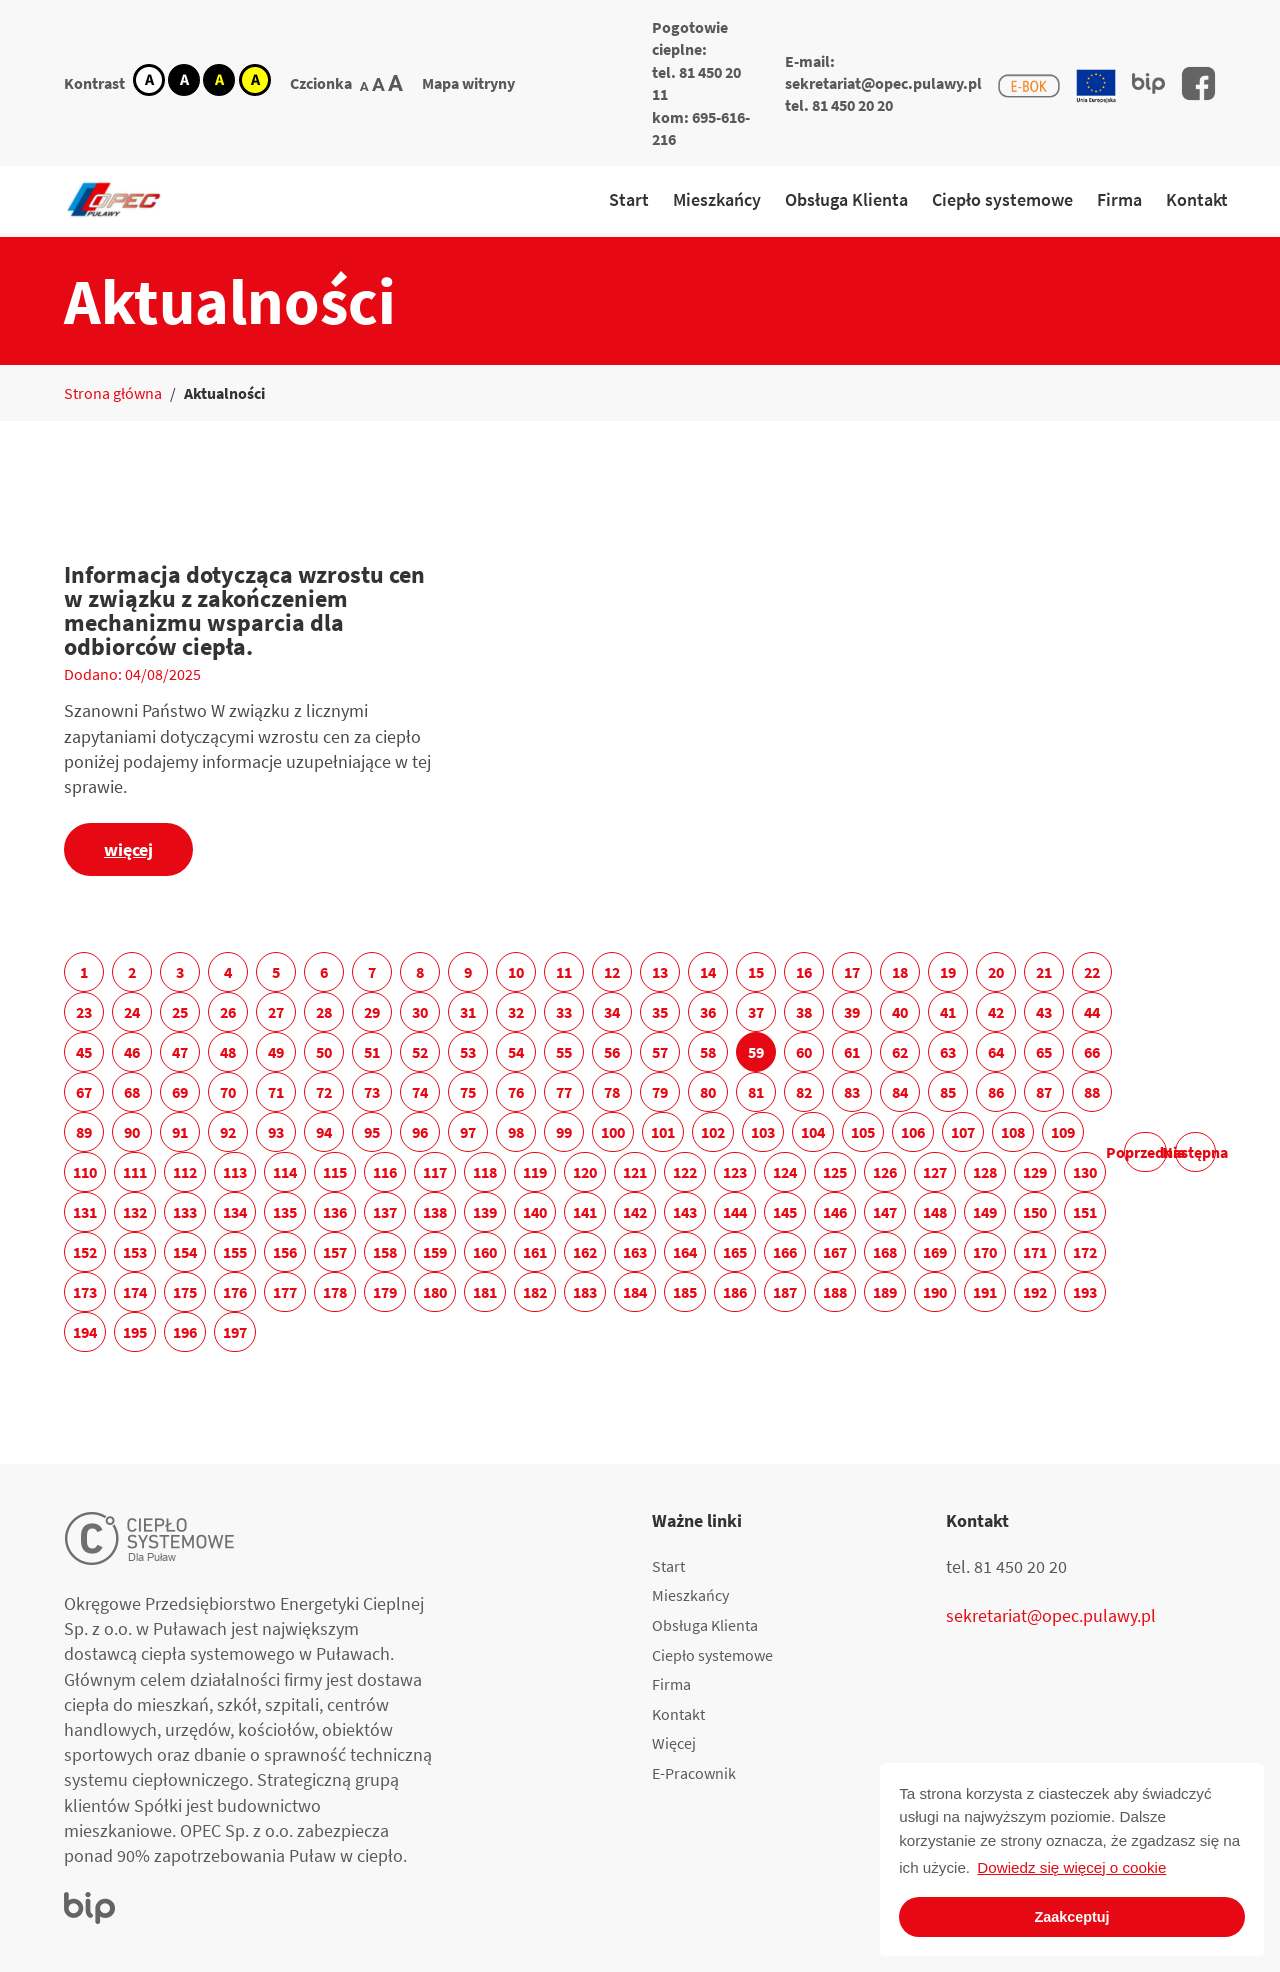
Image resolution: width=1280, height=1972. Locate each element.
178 (335, 1292)
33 (564, 1012)
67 (84, 1092)
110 (85, 1172)
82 (804, 1092)
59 (756, 1052)
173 (85, 1292)
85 (948, 1092)
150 (1035, 1212)
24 (132, 1012)
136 (335, 1212)
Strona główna (113, 393)
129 (1035, 1172)
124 (785, 1172)
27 (276, 1012)
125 (835, 1172)
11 (564, 972)
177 (285, 1292)
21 (1044, 972)
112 (185, 1172)
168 (885, 1252)
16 (804, 972)
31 (468, 1012)
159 (435, 1252)
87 (1044, 1092)
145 (785, 1212)
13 (660, 972)
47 (180, 1052)
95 (372, 1132)
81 (756, 1092)
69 (180, 1092)
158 (385, 1252)
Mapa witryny (468, 83)
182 (535, 1292)
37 (756, 1012)
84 (900, 1092)
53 (468, 1052)
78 (612, 1092)
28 (324, 1012)
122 (685, 1172)
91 (180, 1132)
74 (420, 1092)
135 (285, 1212)
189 (885, 1292)
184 (635, 1292)
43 (1044, 1012)
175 (185, 1292)
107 (963, 1132)
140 (535, 1212)
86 (996, 1092)
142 (635, 1212)
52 (420, 1052)
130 (1085, 1172)
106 (913, 1132)
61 (852, 1052)
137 (385, 1212)
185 (685, 1292)
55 (564, 1052)
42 (996, 1012)
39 (852, 1012)
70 (228, 1092)
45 (84, 1052)
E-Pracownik (694, 1773)
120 (585, 1172)
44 (1092, 1012)
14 (708, 972)
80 (708, 1092)
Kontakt (1197, 199)
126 (885, 1172)
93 (276, 1132)
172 (1085, 1252)
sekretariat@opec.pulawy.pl (883, 83)
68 (132, 1092)
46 (132, 1052)
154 (185, 1252)
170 (985, 1252)
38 (804, 1012)
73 (372, 1092)
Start (629, 199)
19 (948, 972)
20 (996, 972)
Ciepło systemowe (1002, 199)
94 (324, 1132)
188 (835, 1292)
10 (516, 972)
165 (735, 1252)
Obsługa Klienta (846, 199)
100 (613, 1132)
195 (135, 1332)
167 (835, 1252)
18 (900, 972)
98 (516, 1132)
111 (135, 1172)
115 (335, 1172)
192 (1035, 1292)
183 (585, 1292)
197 (235, 1332)
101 (663, 1132)
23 (84, 1012)
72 (324, 1092)
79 (660, 1092)
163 (635, 1252)
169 (935, 1252)
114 (285, 1172)
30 (420, 1012)
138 (435, 1212)
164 (685, 1252)
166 (785, 1252)
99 (564, 1132)
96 (420, 1132)
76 (516, 1092)
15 (756, 972)
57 (660, 1052)
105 (863, 1132)
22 (1092, 972)
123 (735, 1172)
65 (1044, 1052)
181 (485, 1292)
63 (948, 1052)
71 (276, 1092)
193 (1085, 1292)
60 (804, 1052)
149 (985, 1212)
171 (1035, 1252)
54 (516, 1052)
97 (468, 1132)
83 (852, 1092)
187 (785, 1292)
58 (708, 1052)
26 (228, 1012)
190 (935, 1292)
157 (335, 1252)
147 (885, 1212)
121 (635, 1172)
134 (235, 1212)
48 (228, 1052)
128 (985, 1172)
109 (1063, 1132)
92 (228, 1132)
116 (385, 1172)
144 (735, 1212)
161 (535, 1252)
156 (285, 1252)
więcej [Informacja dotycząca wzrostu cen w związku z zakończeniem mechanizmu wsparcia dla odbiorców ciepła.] (128, 849)
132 (135, 1212)
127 (935, 1172)
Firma (1119, 199)
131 (85, 1212)
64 (996, 1052)
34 (612, 1012)
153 (135, 1252)
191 (985, 1292)
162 (585, 1252)
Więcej (674, 1743)
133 (185, 1212)
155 (235, 1252)
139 (485, 1212)
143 (685, 1212)
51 (372, 1052)
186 (735, 1292)
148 (935, 1212)
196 (185, 1332)
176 (235, 1292)
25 (180, 1012)
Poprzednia (1145, 1152)
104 (813, 1132)
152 (85, 1252)
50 (324, 1052)
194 (85, 1332)
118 (485, 1172)
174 (135, 1292)
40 (900, 1012)
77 (564, 1092)
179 (385, 1292)
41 (948, 1012)
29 (372, 1012)
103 (763, 1132)
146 (835, 1212)
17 (852, 972)
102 (713, 1132)
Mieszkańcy (717, 199)
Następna (1195, 1152)
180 (435, 1292)
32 (516, 1012)
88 (1092, 1092)
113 (235, 1172)
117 (435, 1172)
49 (276, 1052)
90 (132, 1132)
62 (900, 1052)
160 (485, 1252)
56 (612, 1052)
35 (660, 1012)
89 (84, 1132)
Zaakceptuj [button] (1071, 1917)
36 (708, 1012)
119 (535, 1172)
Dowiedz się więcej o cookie (1071, 1867)
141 (585, 1212)
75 (468, 1092)
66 (1092, 1052)
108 (1013, 1132)
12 (612, 972)
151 (1085, 1212)
